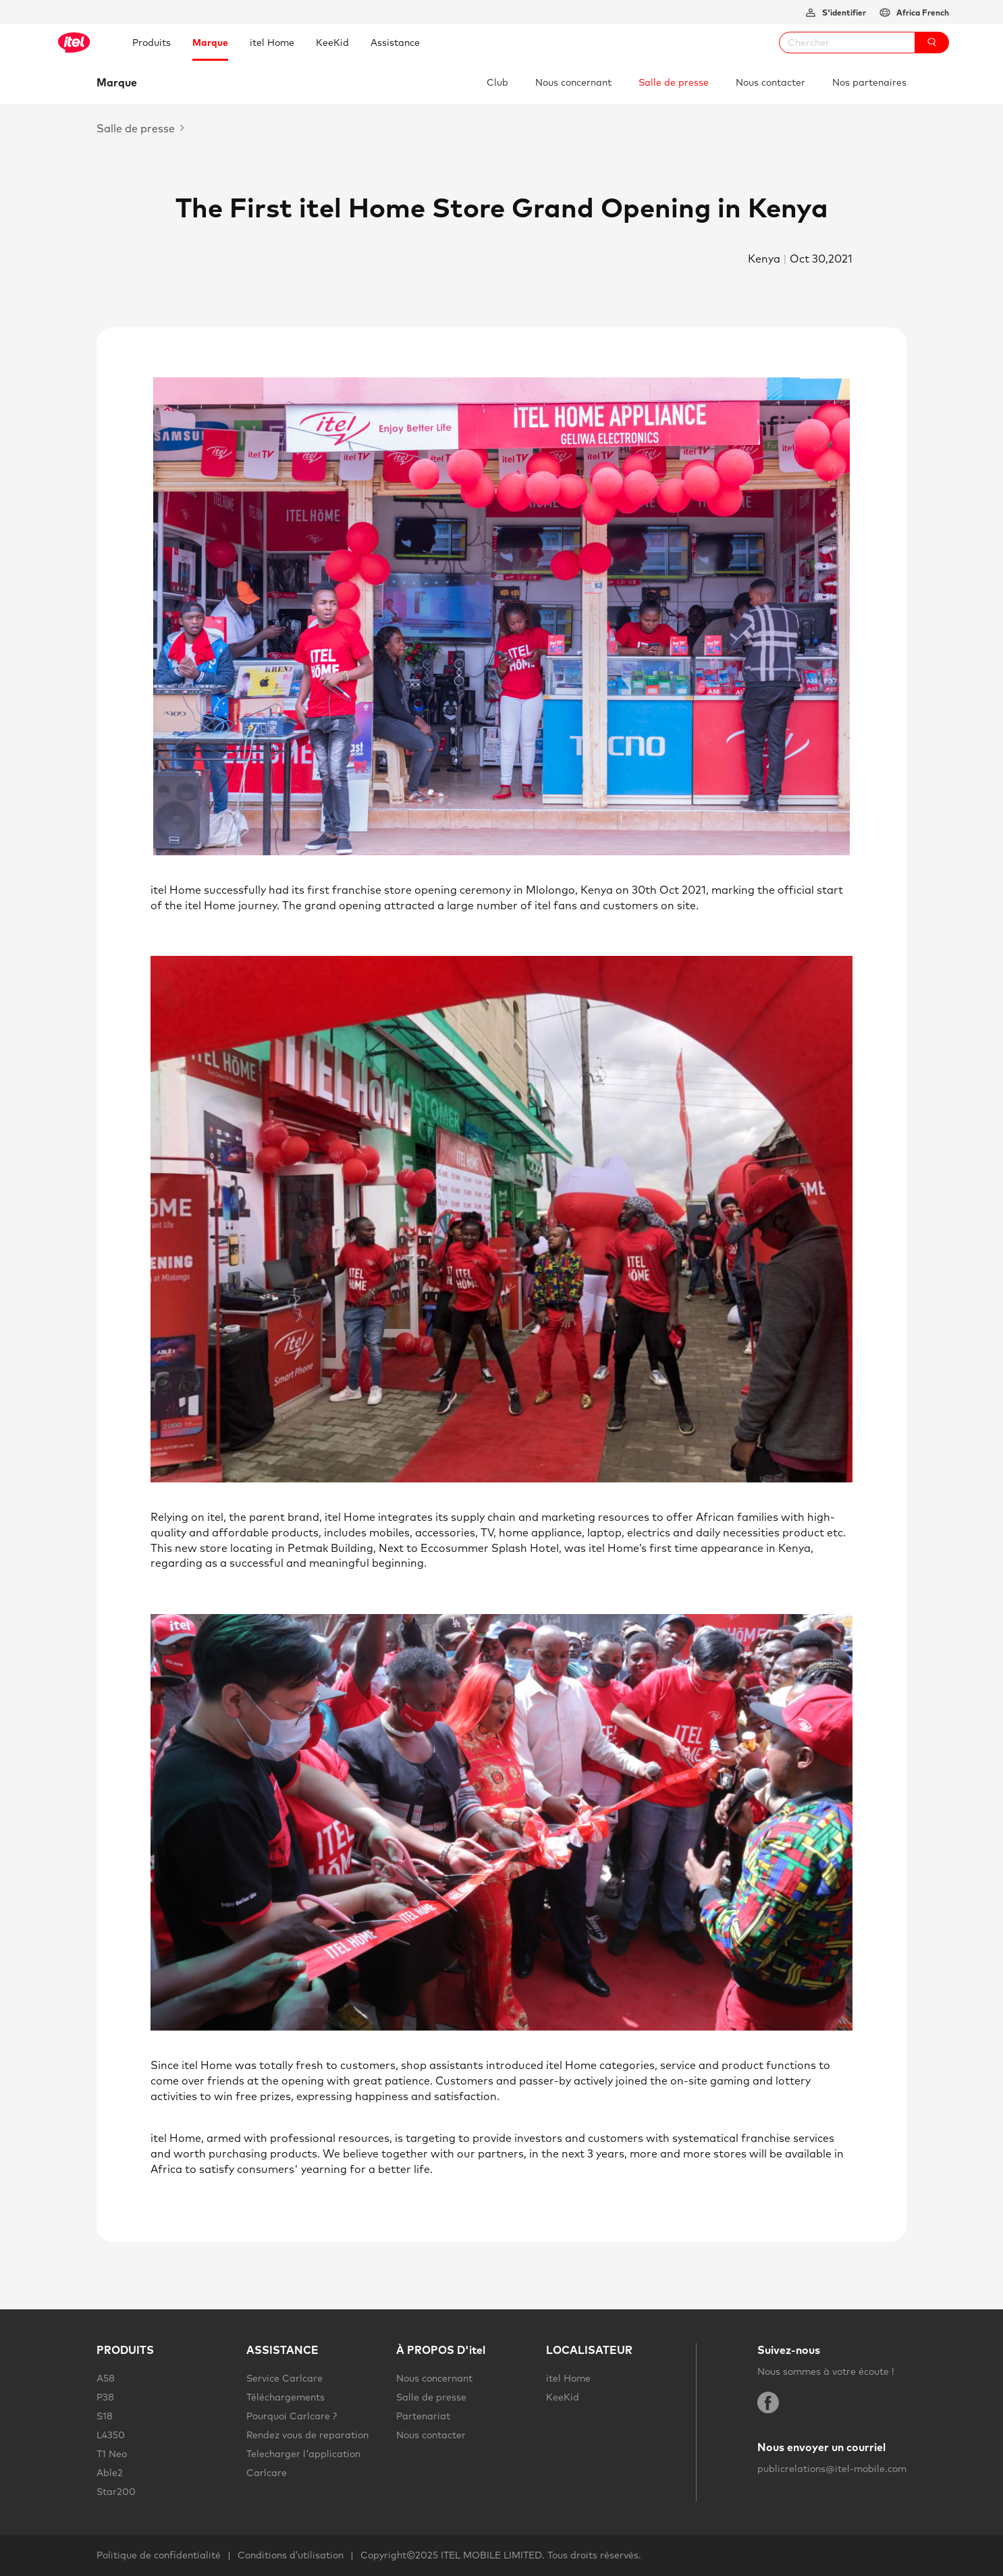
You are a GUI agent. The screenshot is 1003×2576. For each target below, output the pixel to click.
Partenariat (423, 2416)
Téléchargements (285, 2397)
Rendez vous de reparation (307, 2435)
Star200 (116, 2492)
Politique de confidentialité (159, 2555)
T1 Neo (112, 2454)
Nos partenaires (869, 82)
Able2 (110, 2473)
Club (497, 82)
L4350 (111, 2435)
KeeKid (562, 2397)
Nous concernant (573, 82)
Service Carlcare (284, 2378)
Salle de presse (674, 82)
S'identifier (843, 12)
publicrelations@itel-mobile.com (831, 2469)
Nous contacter (770, 82)
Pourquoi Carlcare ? (291, 2416)
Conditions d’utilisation (291, 2555)
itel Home (568, 2378)
